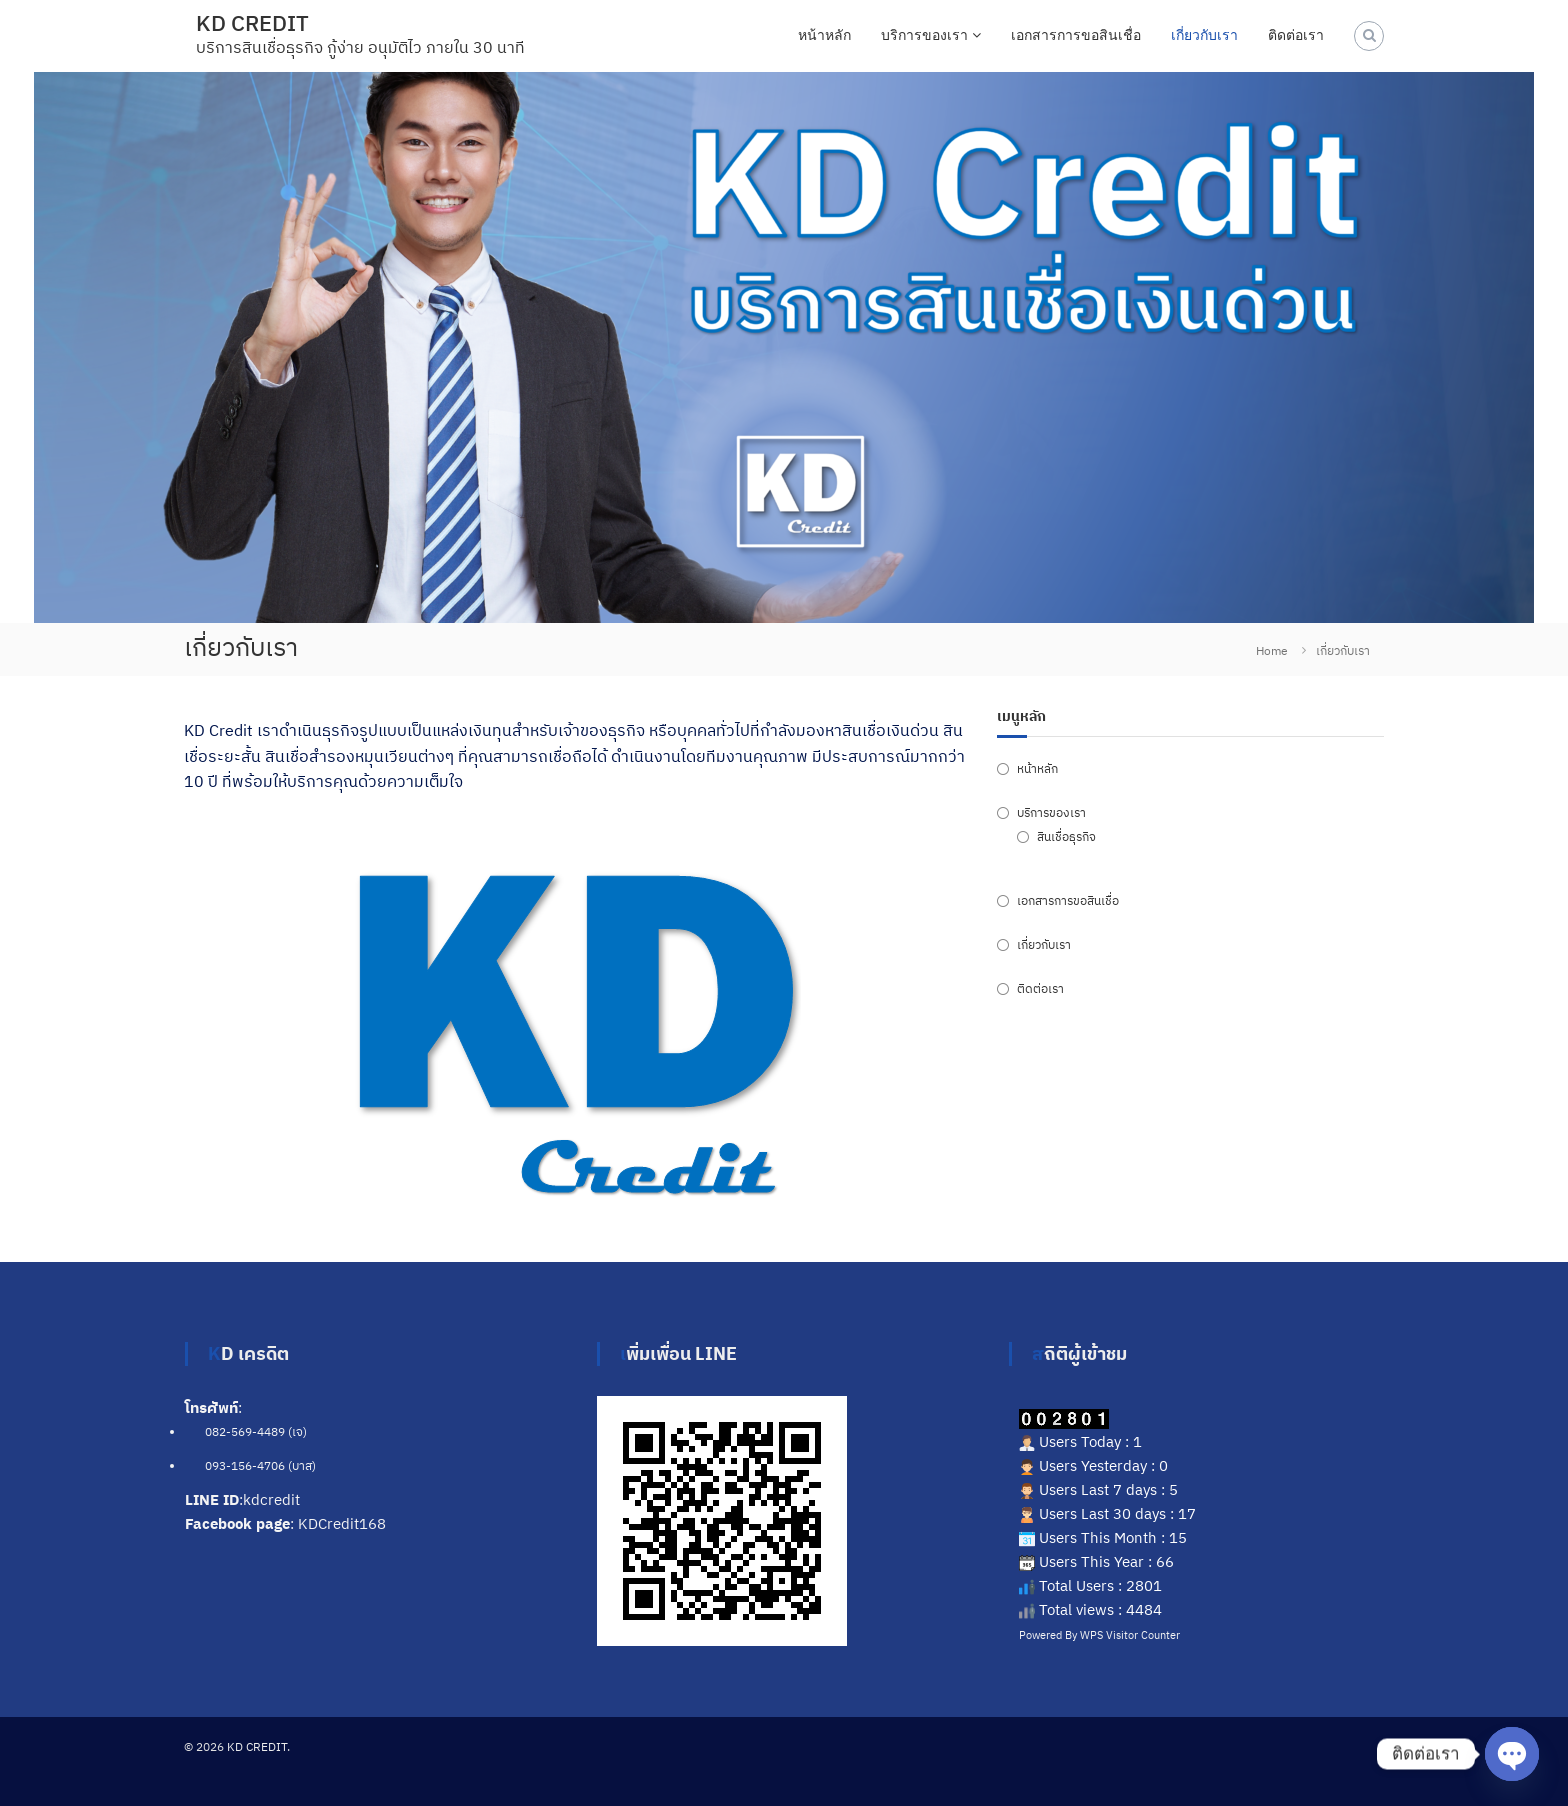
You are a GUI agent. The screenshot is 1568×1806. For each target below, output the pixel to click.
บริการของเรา (924, 35)
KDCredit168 (342, 1523)
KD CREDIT (252, 22)
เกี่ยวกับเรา (1204, 35)
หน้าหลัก (824, 35)
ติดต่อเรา (1296, 35)
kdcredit (271, 1499)
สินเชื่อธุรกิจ (1066, 836)
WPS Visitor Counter (1130, 1634)
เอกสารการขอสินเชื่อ (1076, 35)
